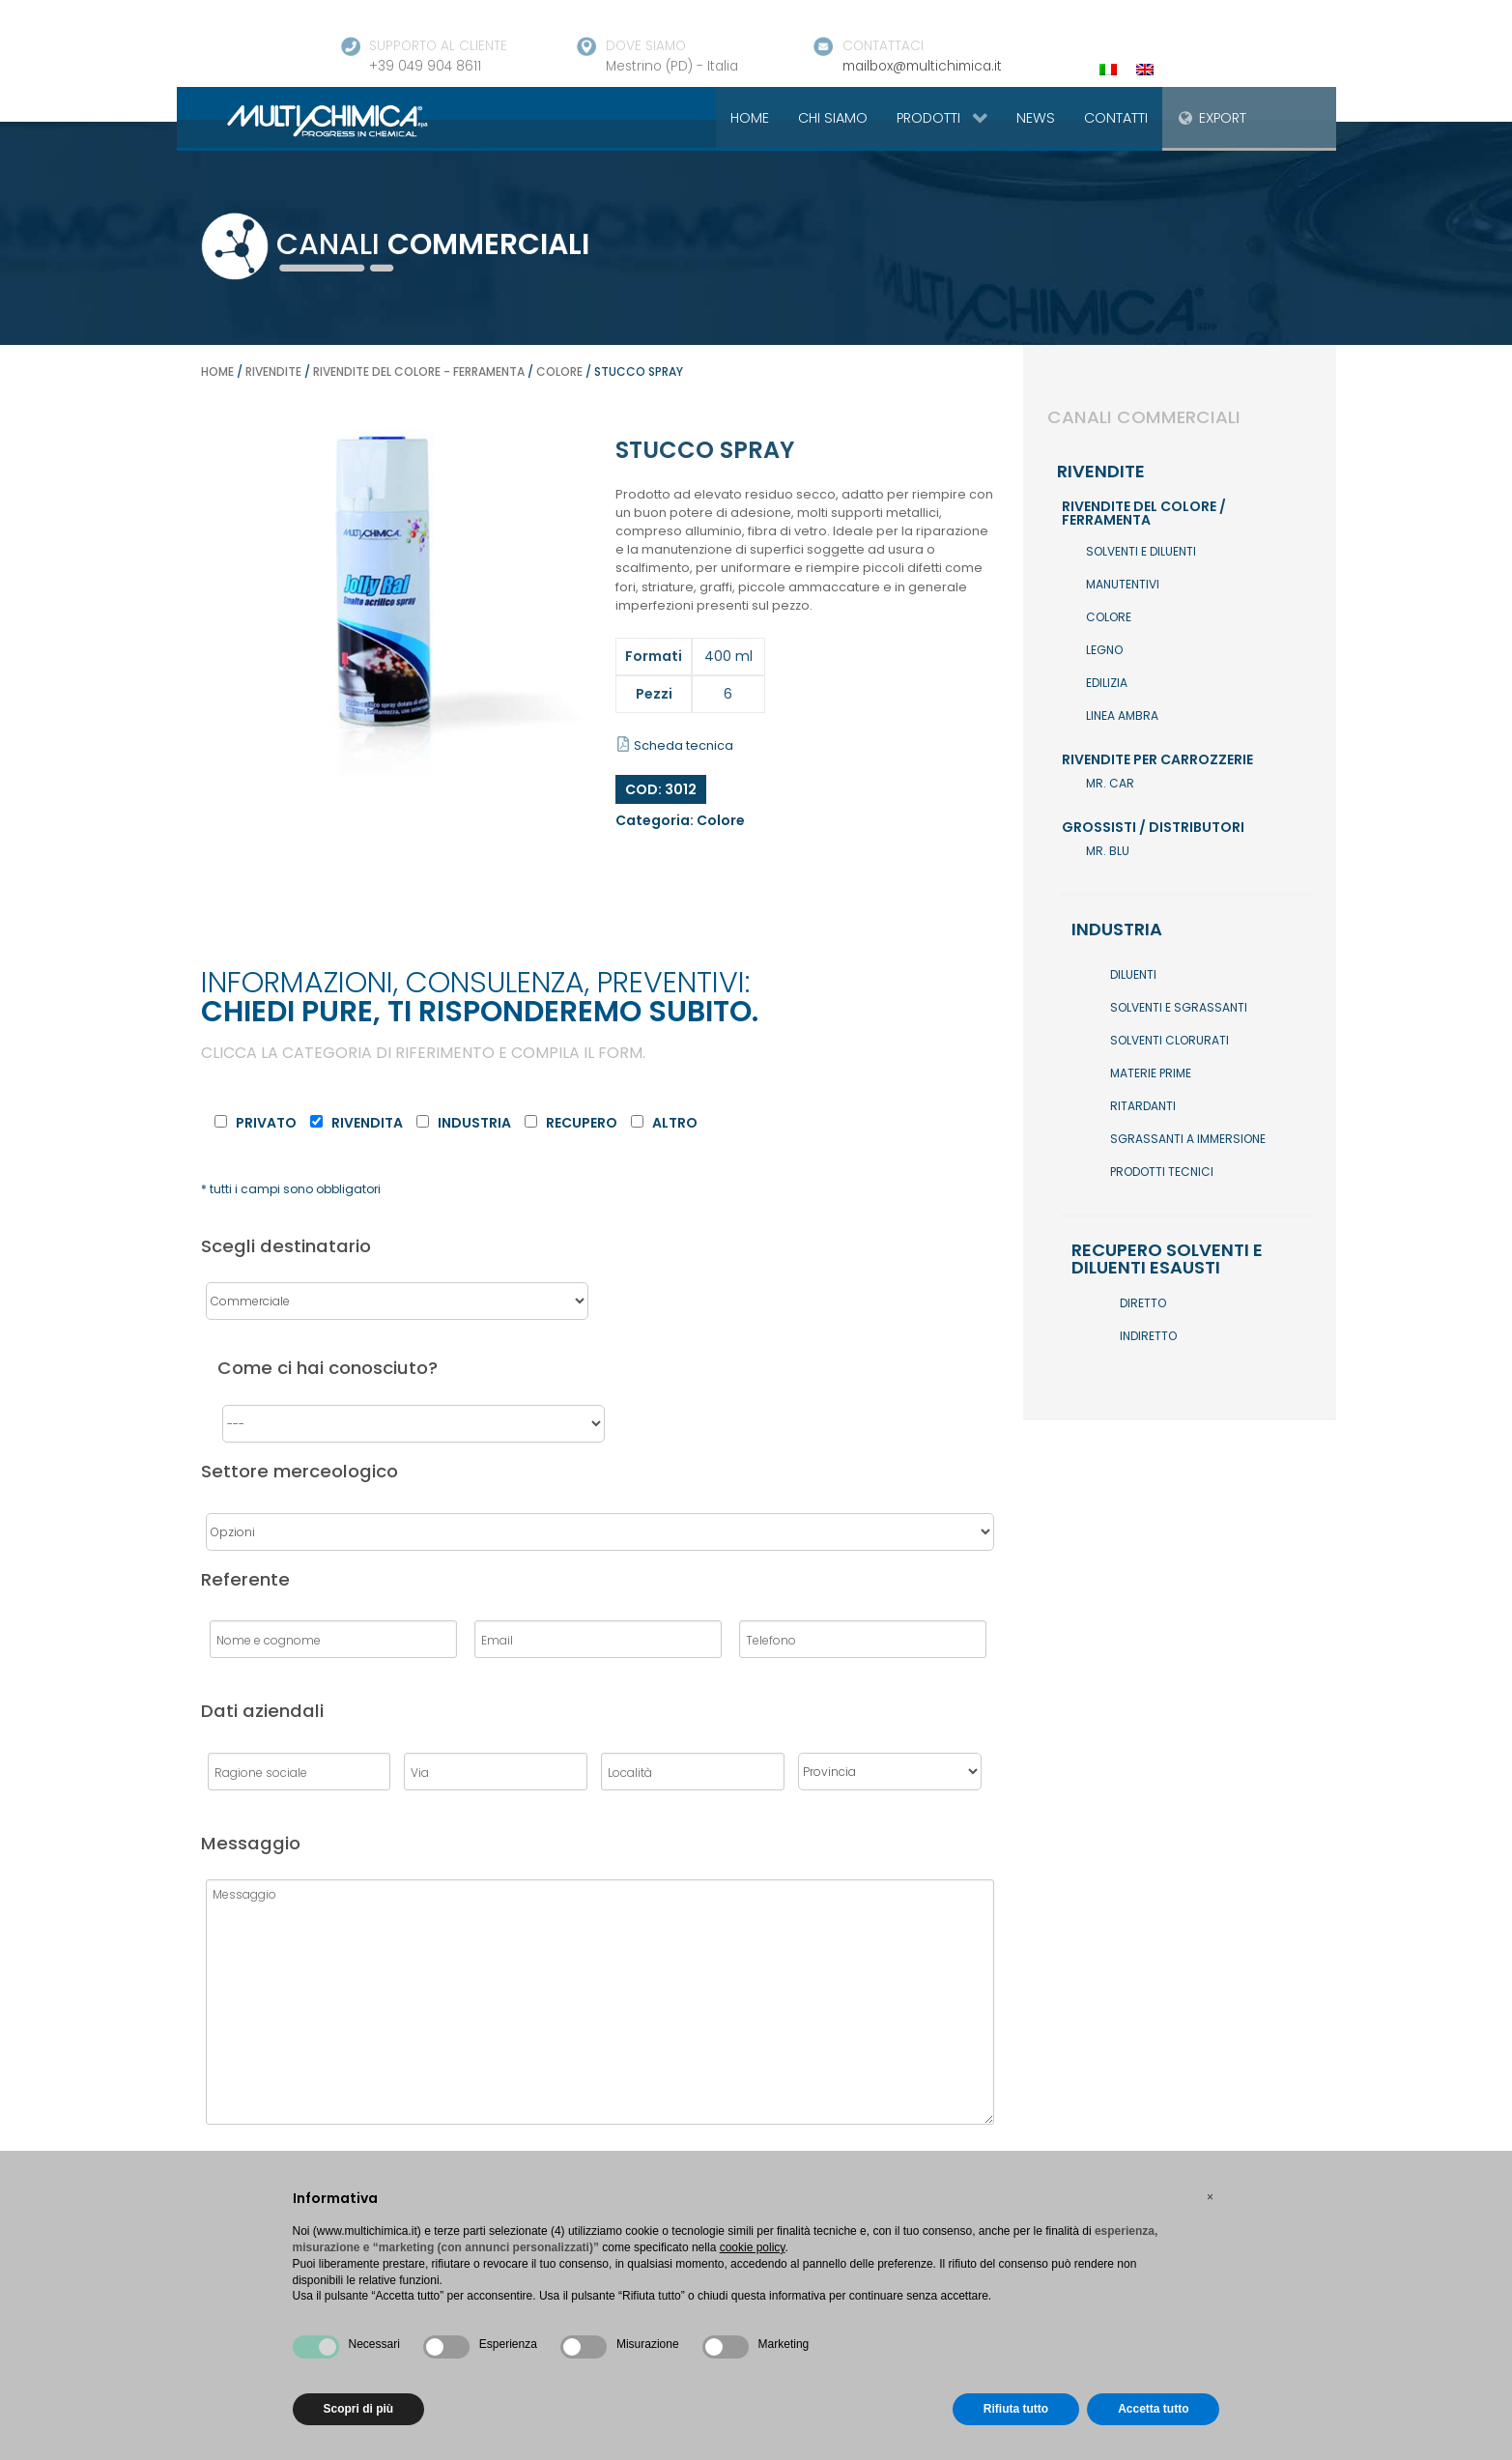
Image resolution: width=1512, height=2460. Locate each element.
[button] (1210, 2197)
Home (217, 371)
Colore (559, 371)
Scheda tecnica (675, 745)
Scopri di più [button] (359, 2409)
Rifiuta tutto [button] (1016, 2409)
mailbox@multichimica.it (922, 66)
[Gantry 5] (305, 120)
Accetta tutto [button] (1153, 2409)
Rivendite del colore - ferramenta (419, 371)
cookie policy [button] (752, 2247)
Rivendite (273, 371)
